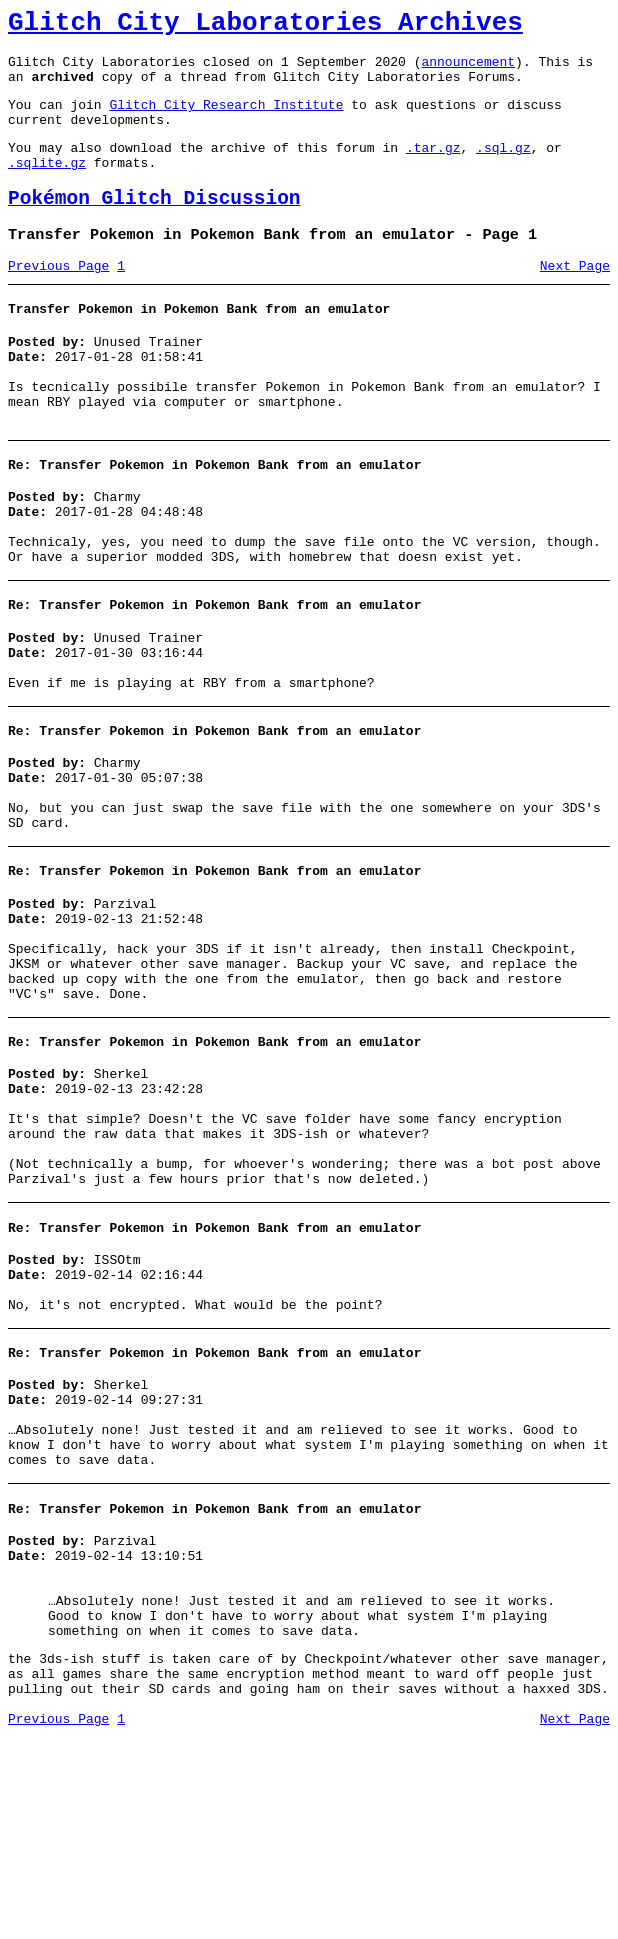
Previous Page (58, 299)
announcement (468, 70)
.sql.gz (503, 168)
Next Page (575, 299)
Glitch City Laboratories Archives (265, 26)
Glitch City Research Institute (226, 119)
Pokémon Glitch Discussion (154, 225)
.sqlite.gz (47, 186)
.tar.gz (433, 168)
